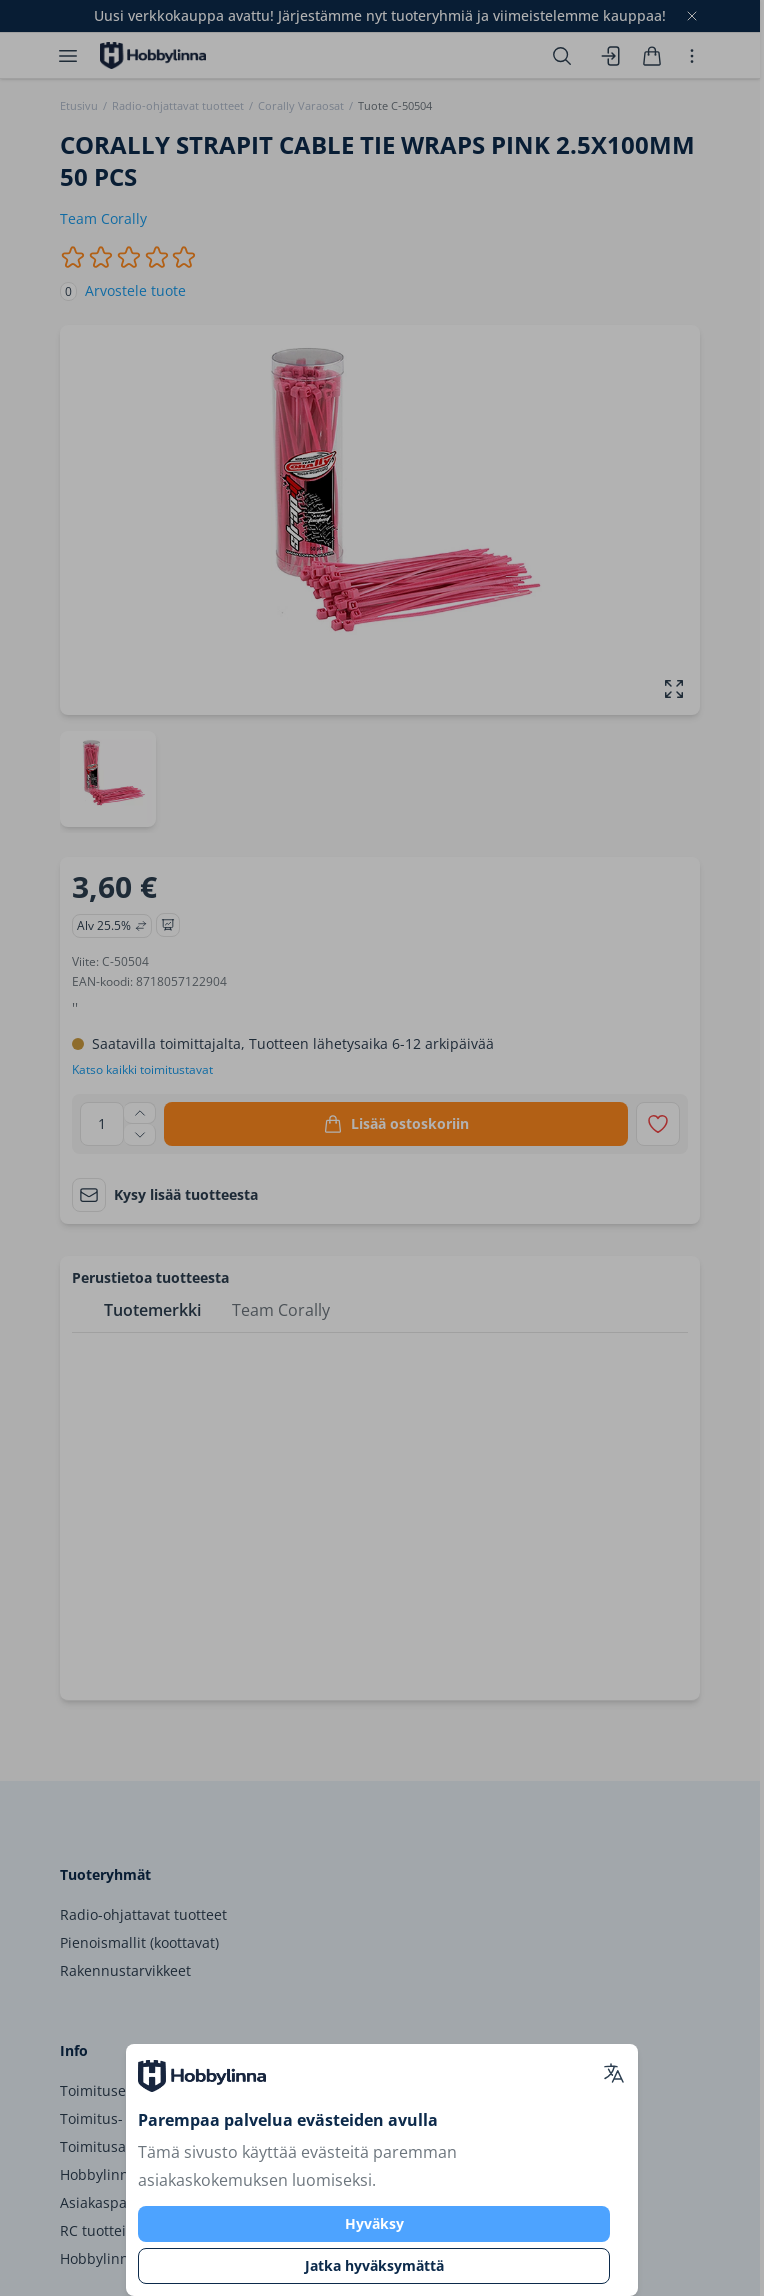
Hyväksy (374, 2223)
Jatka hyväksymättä (374, 2265)
